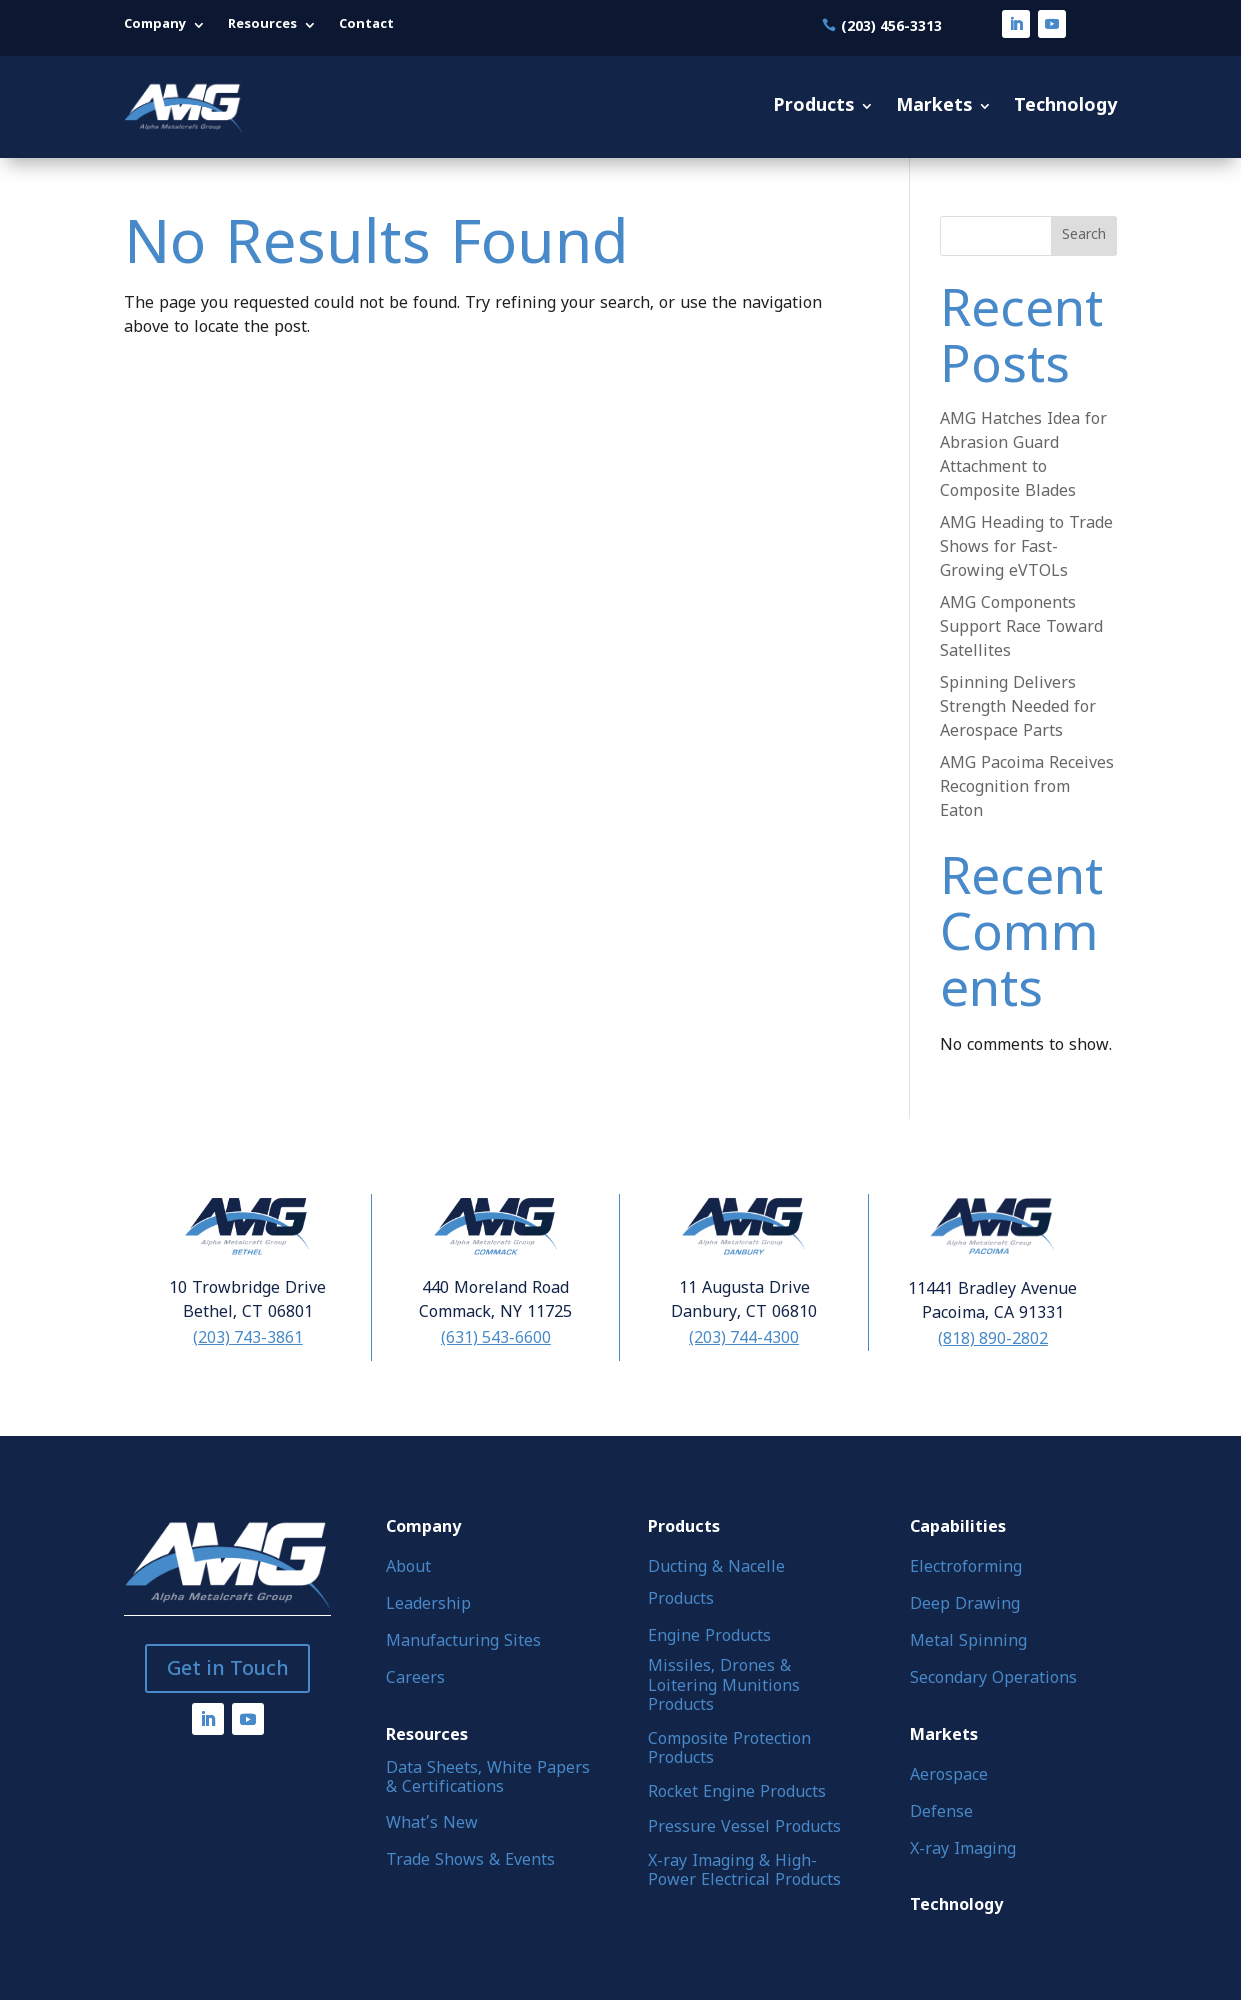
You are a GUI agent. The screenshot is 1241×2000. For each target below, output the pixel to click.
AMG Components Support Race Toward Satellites (1021, 628)
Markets (934, 106)
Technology (1065, 106)
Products (813, 106)
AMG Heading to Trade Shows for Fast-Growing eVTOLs (1026, 548)
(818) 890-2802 (993, 1338)
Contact (366, 25)
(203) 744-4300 (744, 1337)
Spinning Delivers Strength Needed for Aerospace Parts (1018, 708)
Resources (262, 25)
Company (155, 25)
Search (1084, 235)
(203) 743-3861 (248, 1337)
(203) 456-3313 (891, 25)
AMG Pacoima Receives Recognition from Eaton (1027, 788)
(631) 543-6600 (496, 1337)
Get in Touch (228, 1668)
